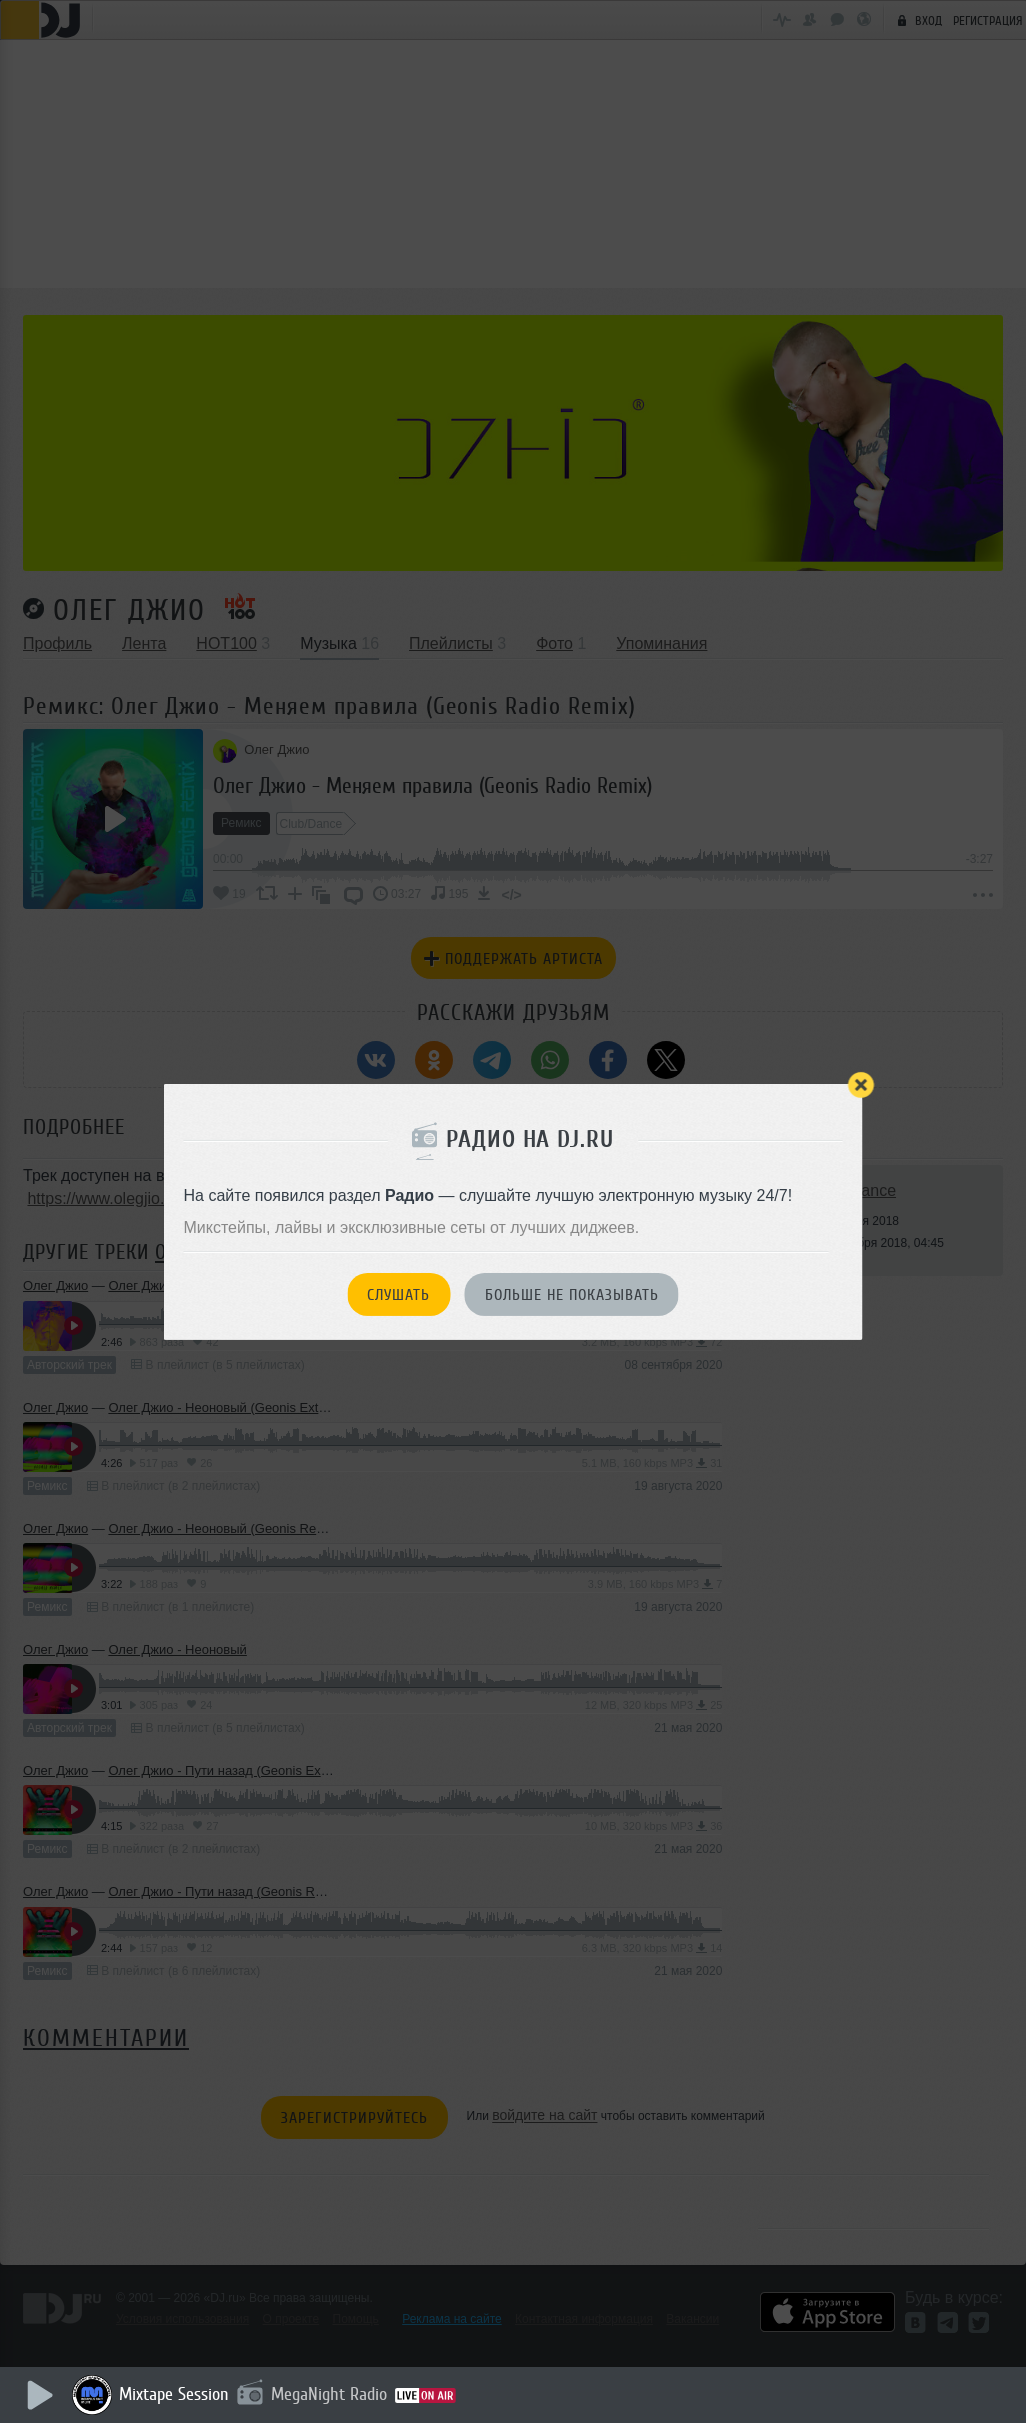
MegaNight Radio (332, 2394)
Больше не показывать (572, 1295)
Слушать (398, 1295)
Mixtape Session (177, 2394)
